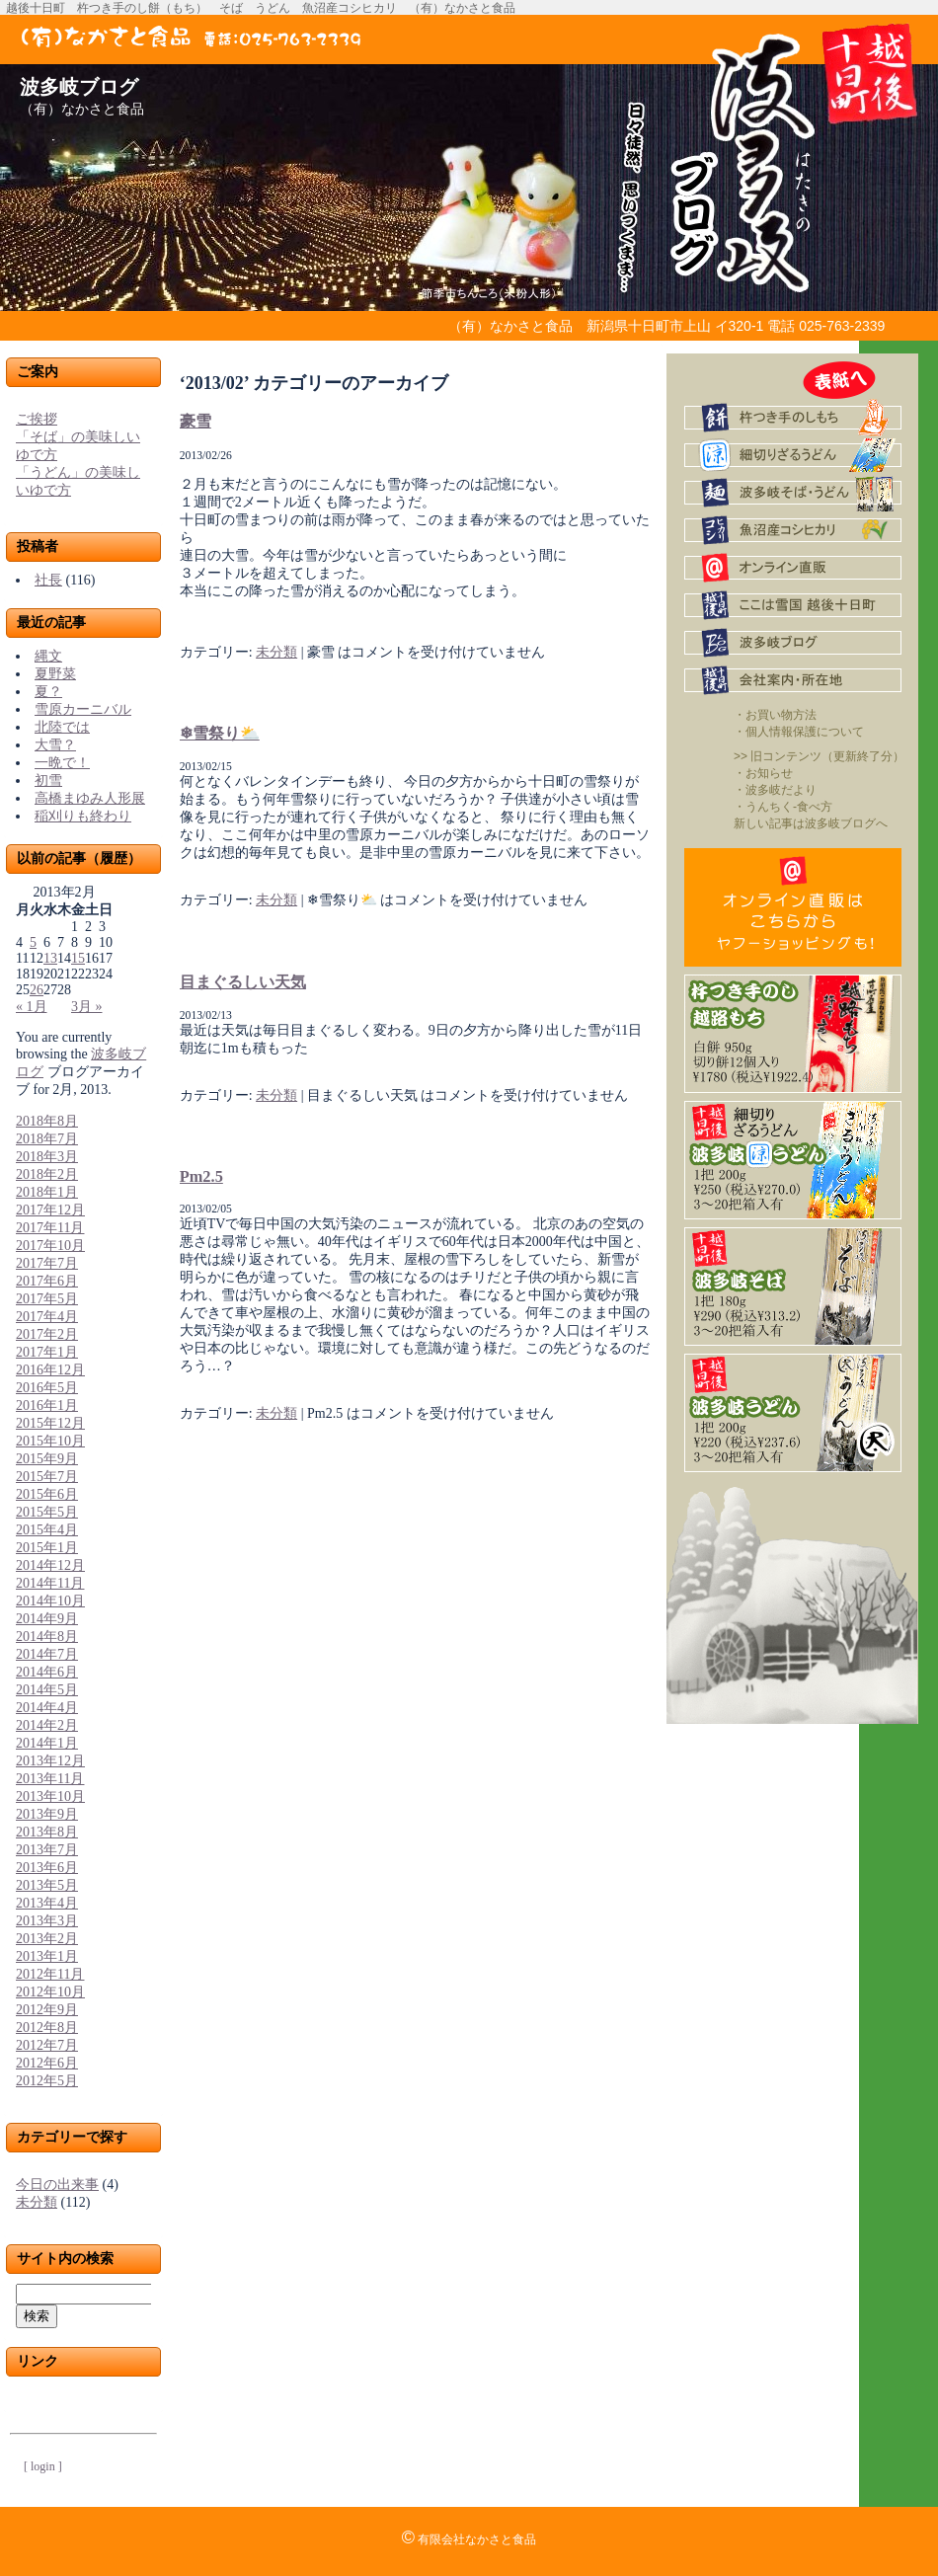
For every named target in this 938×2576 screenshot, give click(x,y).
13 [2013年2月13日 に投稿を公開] (50, 958)
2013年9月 (47, 1814)
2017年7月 (47, 1263)
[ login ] (43, 2466)
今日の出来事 (57, 2184)
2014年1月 (47, 1743)
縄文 (48, 656)
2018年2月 (47, 1174)
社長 (48, 580)
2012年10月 (50, 1992)
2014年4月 (47, 1707)
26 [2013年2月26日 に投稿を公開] (36, 989)
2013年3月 (47, 1920)
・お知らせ (763, 773)
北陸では (62, 727)
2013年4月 (47, 1903)
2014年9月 (47, 1618)
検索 (36, 2315)
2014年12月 (50, 1565)
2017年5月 (47, 1298)
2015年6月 (47, 1494)
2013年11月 (50, 1778)
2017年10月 (50, 1245)
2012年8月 (47, 2027)
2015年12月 (50, 1423)
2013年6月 (47, 1867)
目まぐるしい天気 (243, 982)
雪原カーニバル (83, 709)
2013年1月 (47, 1956)
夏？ (48, 691)
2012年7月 (47, 2045)
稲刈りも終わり (83, 816)
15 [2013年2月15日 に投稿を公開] (78, 958)
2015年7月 (47, 1476)
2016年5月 (47, 1387)
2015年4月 (47, 1529)
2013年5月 (47, 1885)
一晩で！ (62, 762)
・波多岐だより (775, 790)
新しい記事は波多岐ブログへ (811, 823)
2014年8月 (47, 1636)
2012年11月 (50, 1974)
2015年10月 (50, 1441)
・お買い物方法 (775, 715)
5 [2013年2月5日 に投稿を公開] (33, 942)
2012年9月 (47, 2009)
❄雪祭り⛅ (220, 733)
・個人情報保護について (799, 732)
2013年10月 (50, 1796)
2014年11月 (50, 1583)
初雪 (48, 780)
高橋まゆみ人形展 (90, 798)
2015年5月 (47, 1512)
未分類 (36, 2202)
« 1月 (31, 1006)
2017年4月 (47, 1316)
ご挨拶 (36, 419)
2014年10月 (50, 1601)
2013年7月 (47, 1849)
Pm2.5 (201, 1176)
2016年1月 (47, 1405)
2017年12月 (50, 1210)
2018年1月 (47, 1192)
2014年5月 (47, 1689)
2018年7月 (47, 1139)
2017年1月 (47, 1352)
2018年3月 (47, 1156)
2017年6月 (47, 1281)
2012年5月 (47, 2080)
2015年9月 (47, 1458)
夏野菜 (55, 673)
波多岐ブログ (79, 87)
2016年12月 (50, 1370)
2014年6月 (47, 1672)
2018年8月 (47, 1121)
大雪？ (55, 745)
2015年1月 (47, 1547)
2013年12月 (50, 1761)
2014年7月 (47, 1654)
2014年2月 (47, 1725)
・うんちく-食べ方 (783, 807)
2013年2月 (47, 1938)
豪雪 (195, 421)
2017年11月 (50, 1227)
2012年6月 (47, 2063)
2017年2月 (47, 1334)
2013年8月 (47, 1832)
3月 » (87, 1006)
